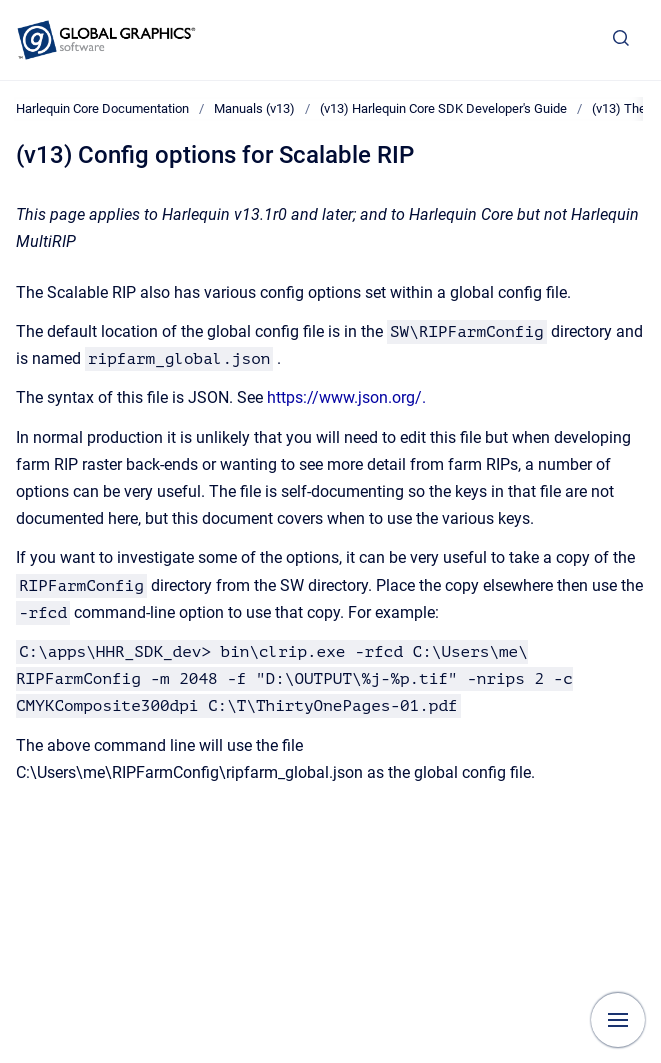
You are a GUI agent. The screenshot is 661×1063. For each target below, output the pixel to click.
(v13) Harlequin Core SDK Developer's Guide (443, 108)
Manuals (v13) (254, 108)
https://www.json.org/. (346, 397)
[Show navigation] (618, 1020)
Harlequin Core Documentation (102, 108)
